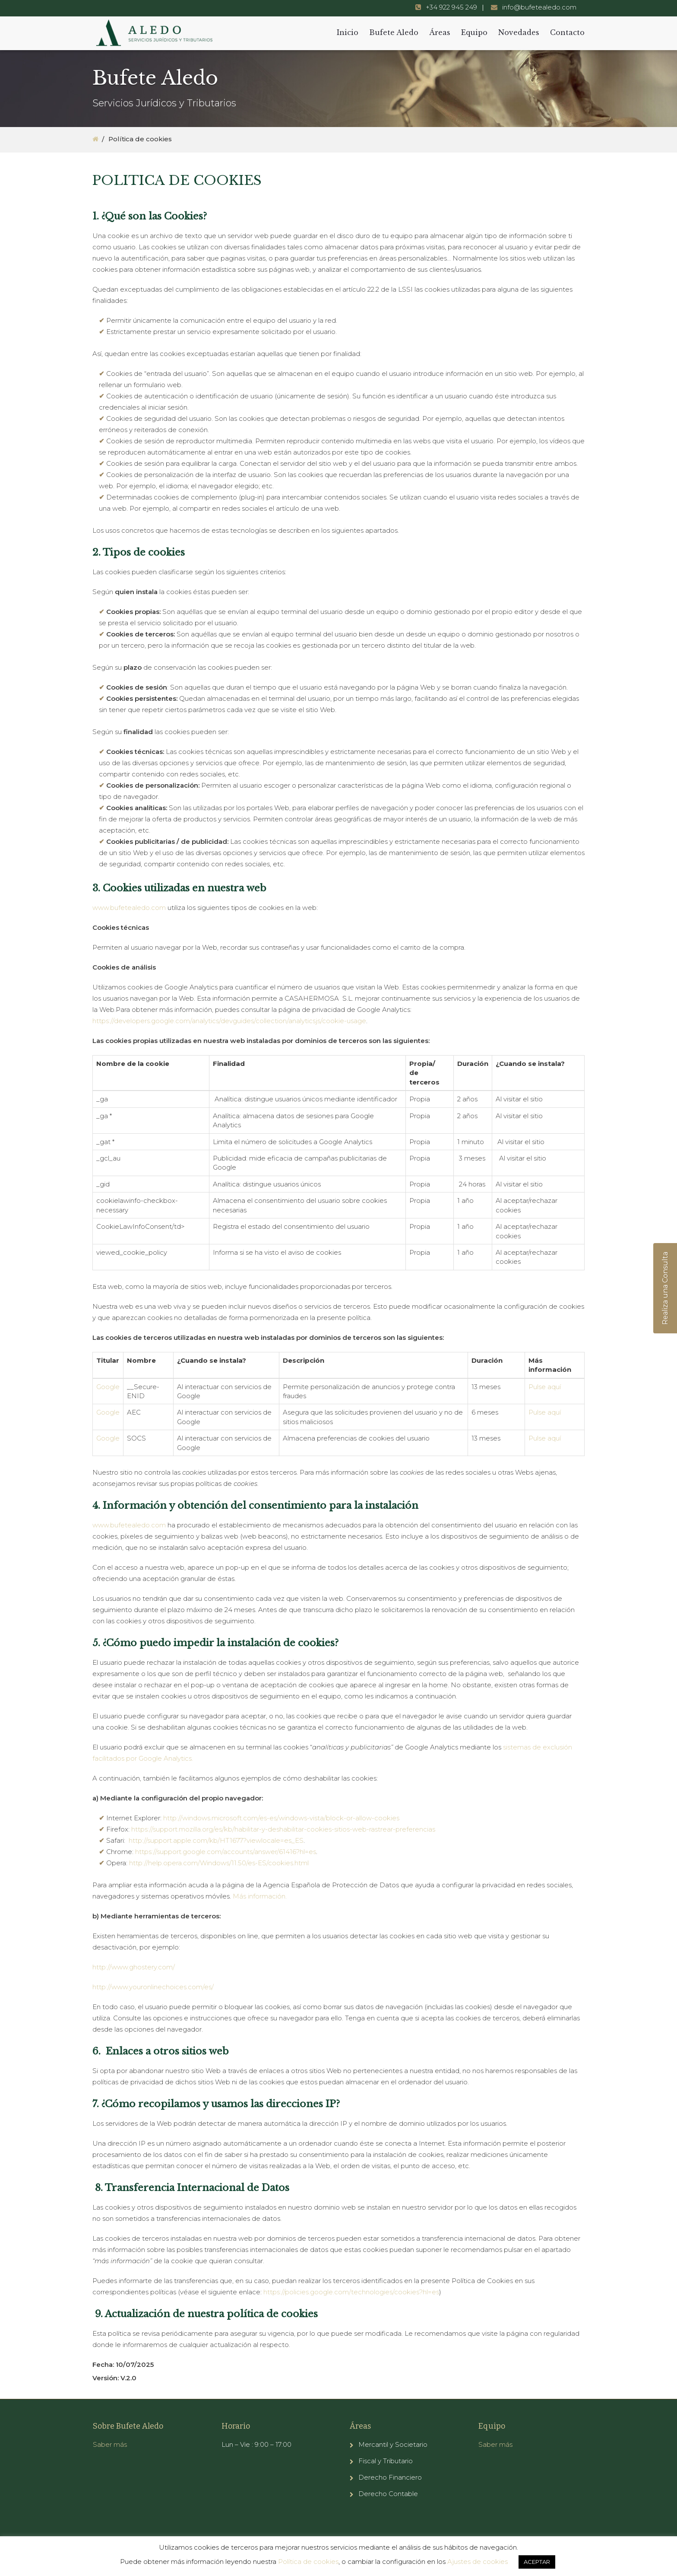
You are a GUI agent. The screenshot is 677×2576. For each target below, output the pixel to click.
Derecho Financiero (390, 2477)
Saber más (110, 2444)
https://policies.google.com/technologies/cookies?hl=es (351, 2292)
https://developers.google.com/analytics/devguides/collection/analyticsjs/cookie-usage (229, 1021)
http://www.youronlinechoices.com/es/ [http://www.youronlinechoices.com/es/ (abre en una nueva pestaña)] (153, 1987)
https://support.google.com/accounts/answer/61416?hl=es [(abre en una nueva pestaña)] (225, 1852)
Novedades (518, 32)
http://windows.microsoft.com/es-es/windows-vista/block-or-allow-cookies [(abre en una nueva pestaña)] (281, 1818)
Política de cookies (308, 2561)
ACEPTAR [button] (537, 2561)
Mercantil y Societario (392, 2444)
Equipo (474, 32)
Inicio (347, 32)
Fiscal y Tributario (385, 2461)
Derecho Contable (388, 2494)
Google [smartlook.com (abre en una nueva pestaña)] (108, 1387)
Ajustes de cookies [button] (477, 2561)
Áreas (439, 32)
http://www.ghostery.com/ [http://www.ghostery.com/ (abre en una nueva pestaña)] (133, 1967)
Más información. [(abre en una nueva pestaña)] (260, 1896)
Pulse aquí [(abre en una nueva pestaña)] (544, 1387)
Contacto (567, 32)
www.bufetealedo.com (129, 907)
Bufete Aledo (393, 32)
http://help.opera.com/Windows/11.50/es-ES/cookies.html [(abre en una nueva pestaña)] (219, 1863)
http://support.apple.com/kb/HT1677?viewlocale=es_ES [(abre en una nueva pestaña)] (216, 1840)
